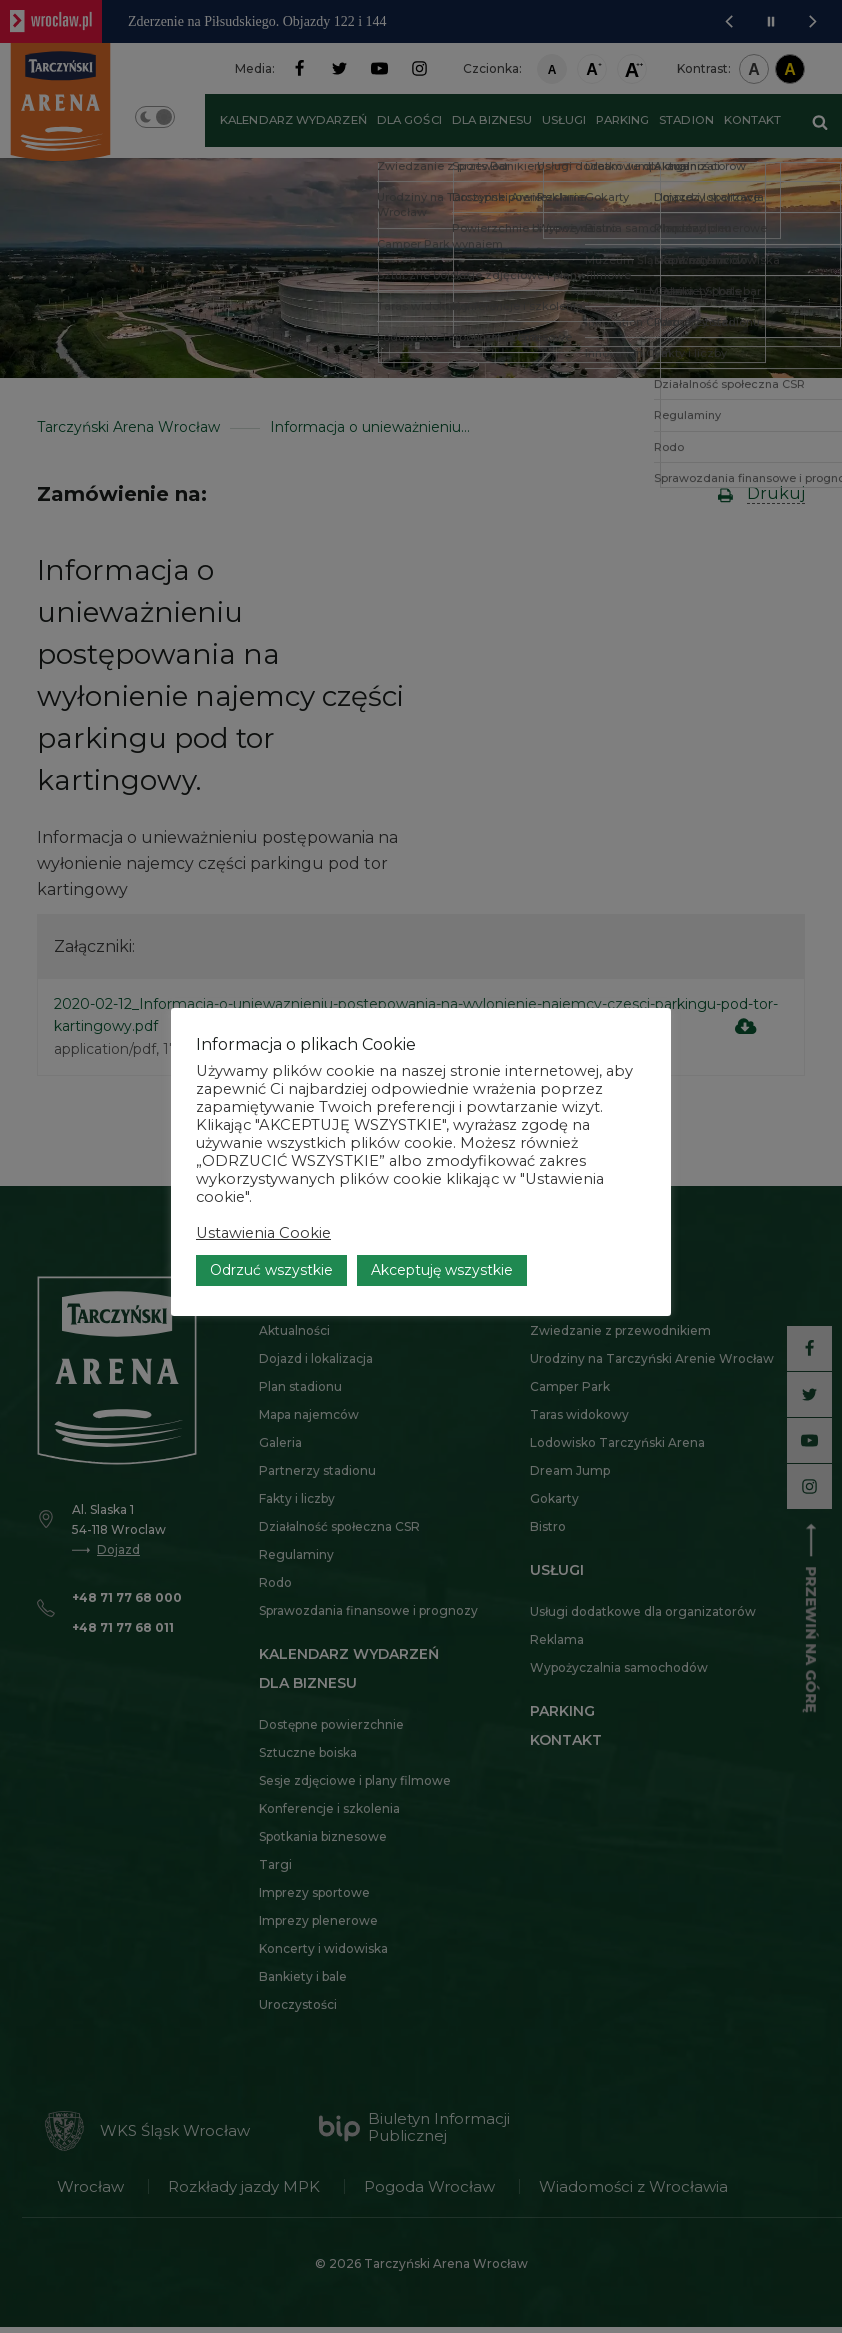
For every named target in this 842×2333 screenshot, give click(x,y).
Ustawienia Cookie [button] (263, 1188)
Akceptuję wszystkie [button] (442, 1225)
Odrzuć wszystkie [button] (271, 1225)
